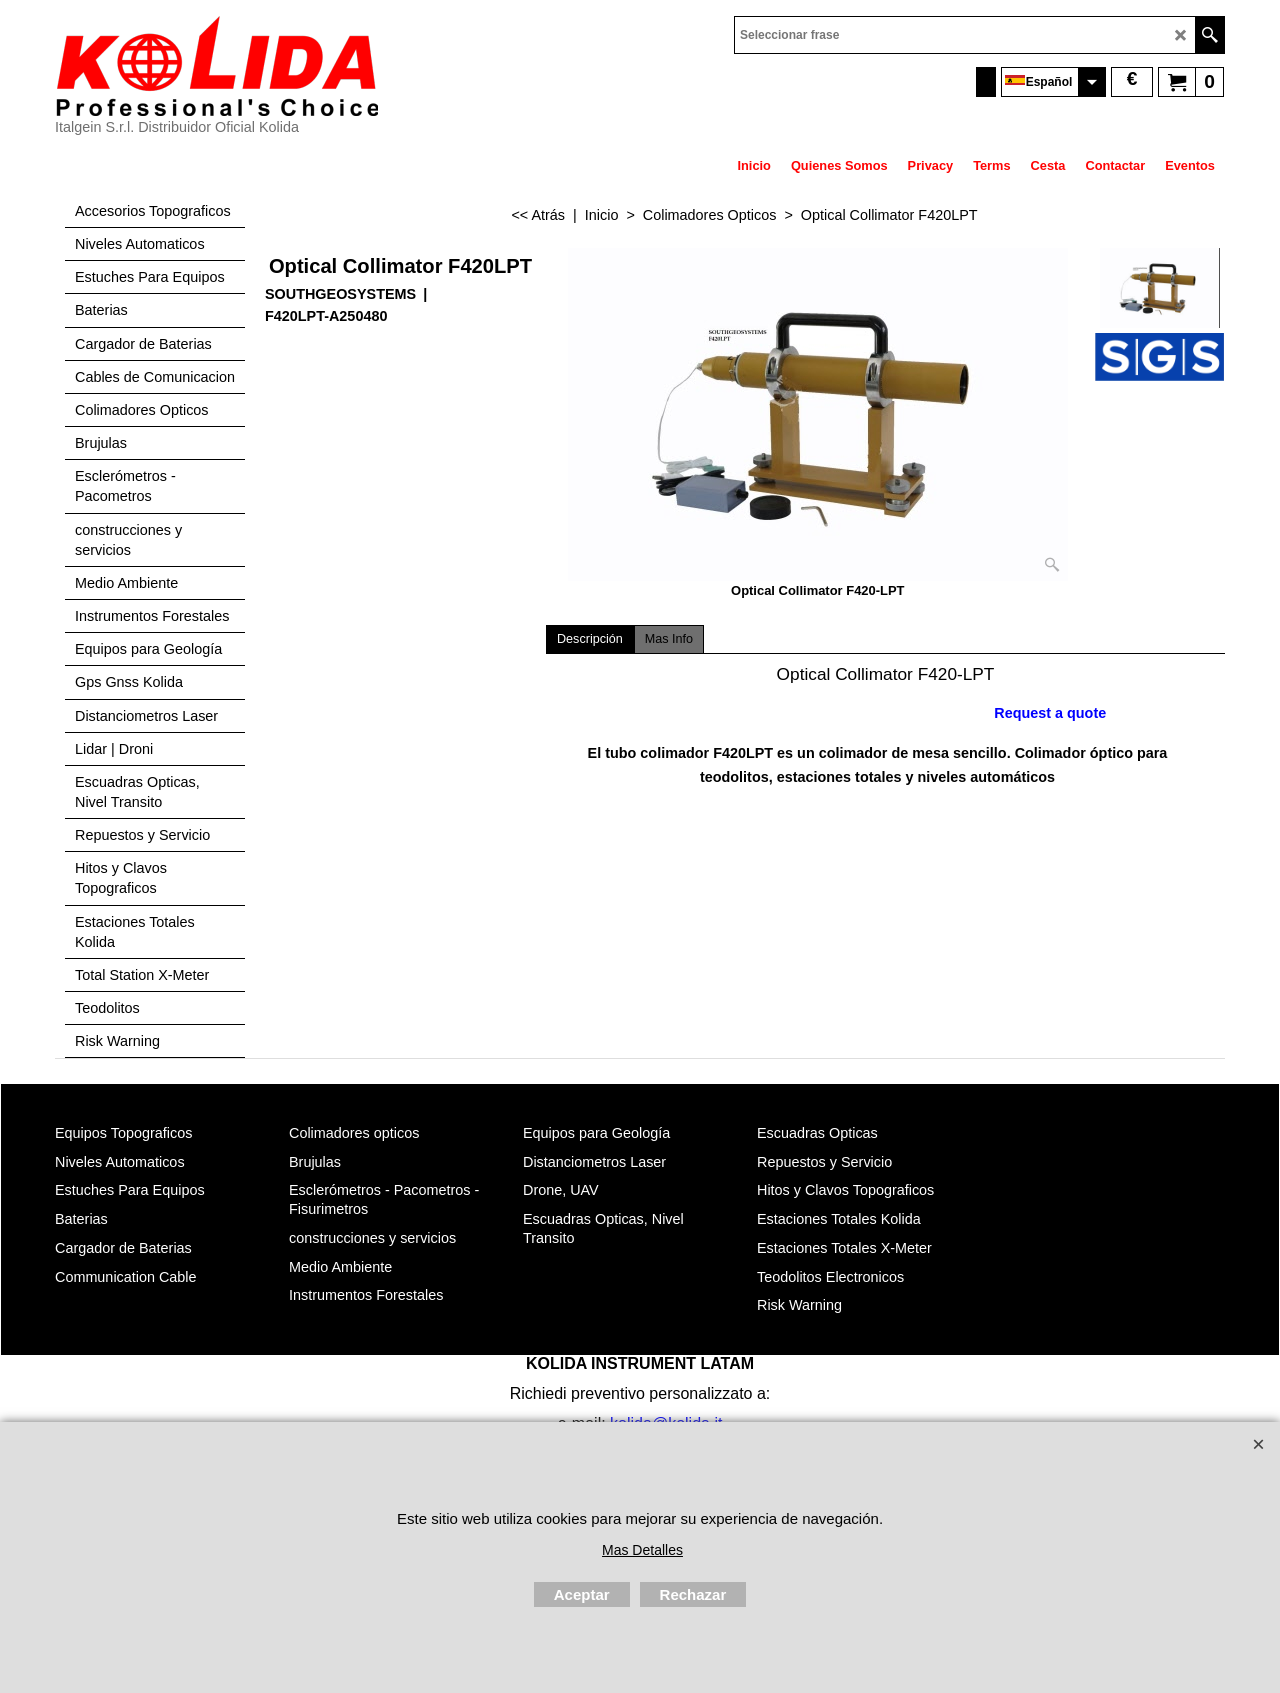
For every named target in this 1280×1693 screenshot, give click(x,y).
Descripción (590, 639)
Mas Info (669, 639)
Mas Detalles (642, 1550)
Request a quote (1050, 713)
